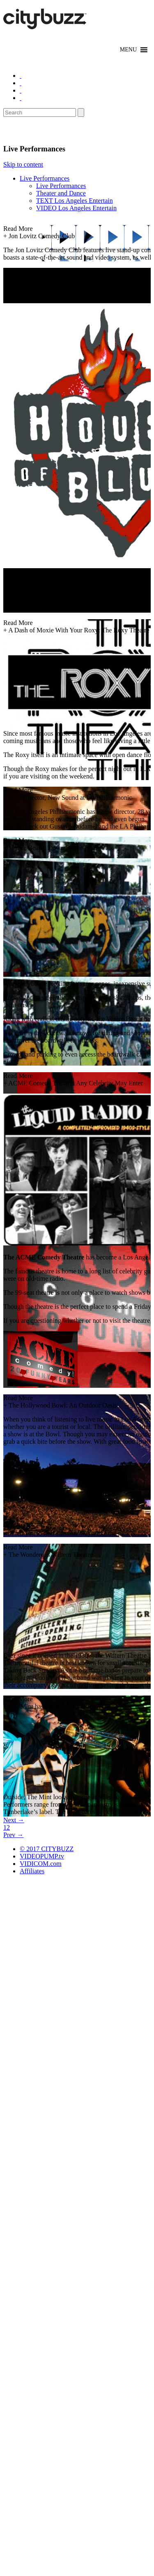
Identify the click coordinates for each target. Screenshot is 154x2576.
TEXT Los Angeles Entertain (74, 200)
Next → (13, 1819)
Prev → (13, 1834)
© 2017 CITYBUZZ (47, 1848)
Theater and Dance (61, 193)
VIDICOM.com (41, 1863)
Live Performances (44, 178)
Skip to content (23, 164)
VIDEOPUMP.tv (42, 1856)
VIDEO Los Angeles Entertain (76, 207)
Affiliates (32, 1871)
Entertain (23, 130)
